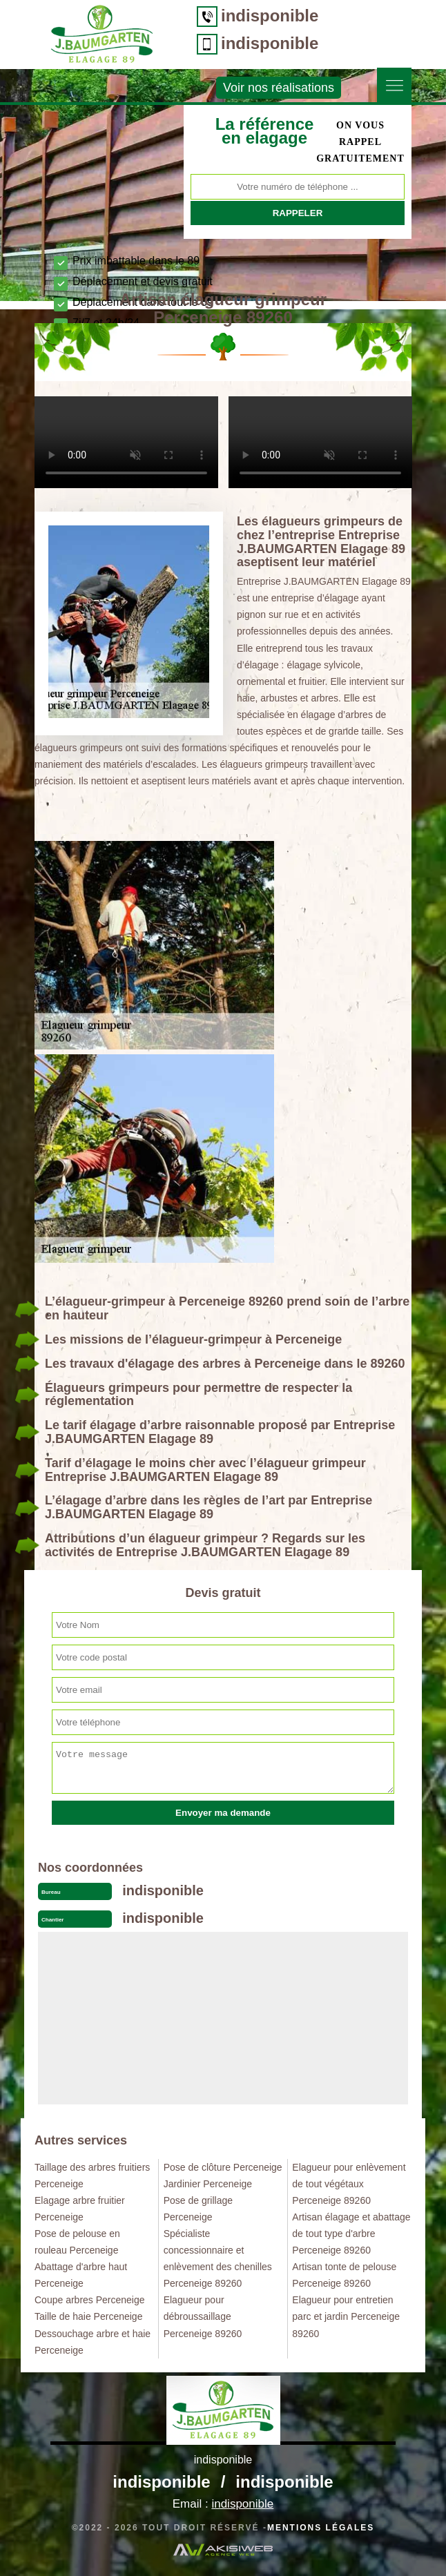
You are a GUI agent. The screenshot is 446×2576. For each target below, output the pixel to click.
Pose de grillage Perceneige (198, 2208)
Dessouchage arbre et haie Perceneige (93, 2342)
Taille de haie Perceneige (88, 2316)
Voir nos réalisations (278, 88)
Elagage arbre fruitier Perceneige (80, 2208)
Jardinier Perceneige (208, 2183)
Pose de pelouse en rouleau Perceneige (77, 2242)
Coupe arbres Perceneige (90, 2299)
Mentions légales (320, 2528)
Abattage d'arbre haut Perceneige (81, 2275)
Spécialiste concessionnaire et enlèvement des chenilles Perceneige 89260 (218, 2258)
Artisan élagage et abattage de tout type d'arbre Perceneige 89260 (351, 2233)
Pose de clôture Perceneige (223, 2167)
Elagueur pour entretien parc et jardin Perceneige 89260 (346, 2316)
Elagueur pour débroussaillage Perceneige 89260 (203, 2316)
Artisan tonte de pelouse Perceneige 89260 (344, 2275)
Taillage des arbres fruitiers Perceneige (92, 2175)
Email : (223, 2503)
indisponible (269, 15)
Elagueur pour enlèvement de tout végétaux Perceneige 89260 (348, 2184)
